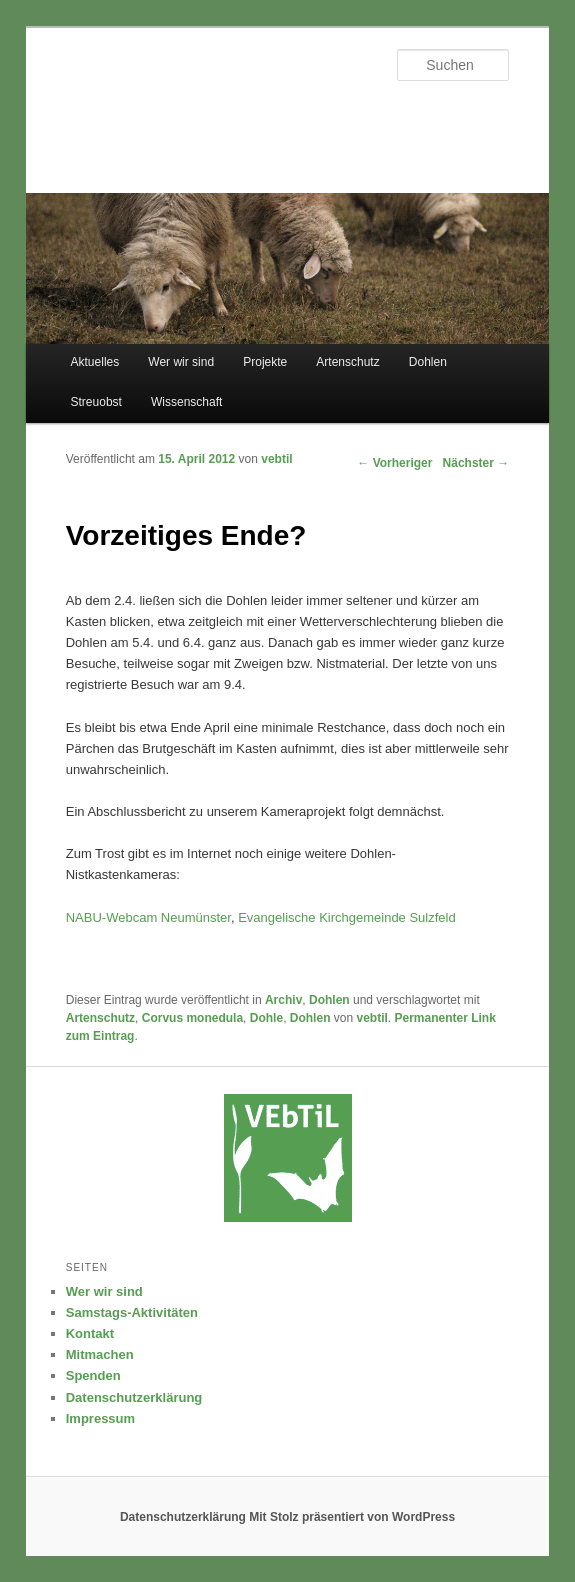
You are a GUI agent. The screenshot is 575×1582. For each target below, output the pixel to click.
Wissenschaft (186, 402)
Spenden (93, 1375)
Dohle (266, 1018)
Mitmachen (100, 1354)
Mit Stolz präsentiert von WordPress (352, 1517)
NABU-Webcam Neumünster (148, 917)
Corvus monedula (192, 1018)
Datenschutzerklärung (134, 1397)
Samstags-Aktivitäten (132, 1312)
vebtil (276, 459)
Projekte (265, 362)
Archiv (283, 1000)
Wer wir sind (181, 362)
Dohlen (428, 362)
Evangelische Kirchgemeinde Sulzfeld (347, 917)
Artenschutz (347, 362)
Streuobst (96, 402)
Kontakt (90, 1333)
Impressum (100, 1418)
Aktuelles (95, 362)
